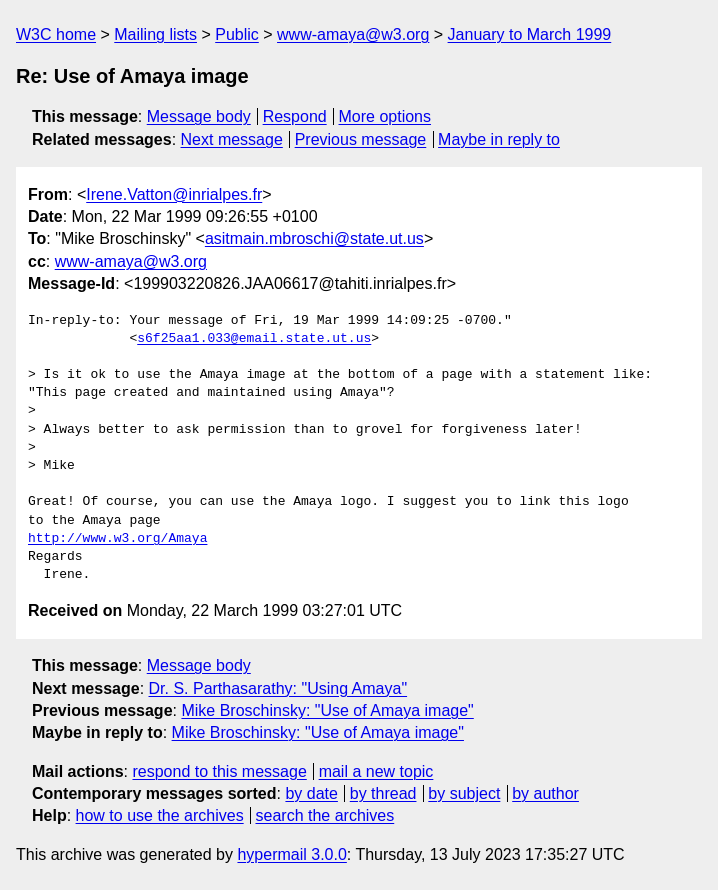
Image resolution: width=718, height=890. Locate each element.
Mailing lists (155, 34)
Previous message (361, 139)
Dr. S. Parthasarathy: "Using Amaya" (278, 688)
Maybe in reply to (499, 139)
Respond (295, 116)
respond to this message (219, 771)
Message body (199, 116)
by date (311, 793)
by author (545, 793)
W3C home (56, 34)
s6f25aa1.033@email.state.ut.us (254, 339)
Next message (232, 139)
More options (385, 116)
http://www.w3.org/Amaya (117, 539)
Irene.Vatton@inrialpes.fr (174, 194)
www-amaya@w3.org (353, 34)
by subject (464, 793)
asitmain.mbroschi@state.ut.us (314, 238)
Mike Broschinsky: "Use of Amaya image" (327, 710)
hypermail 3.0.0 (291, 854)
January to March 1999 (530, 34)
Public (237, 34)
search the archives (325, 815)
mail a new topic (376, 771)
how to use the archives (160, 815)
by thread (383, 793)
